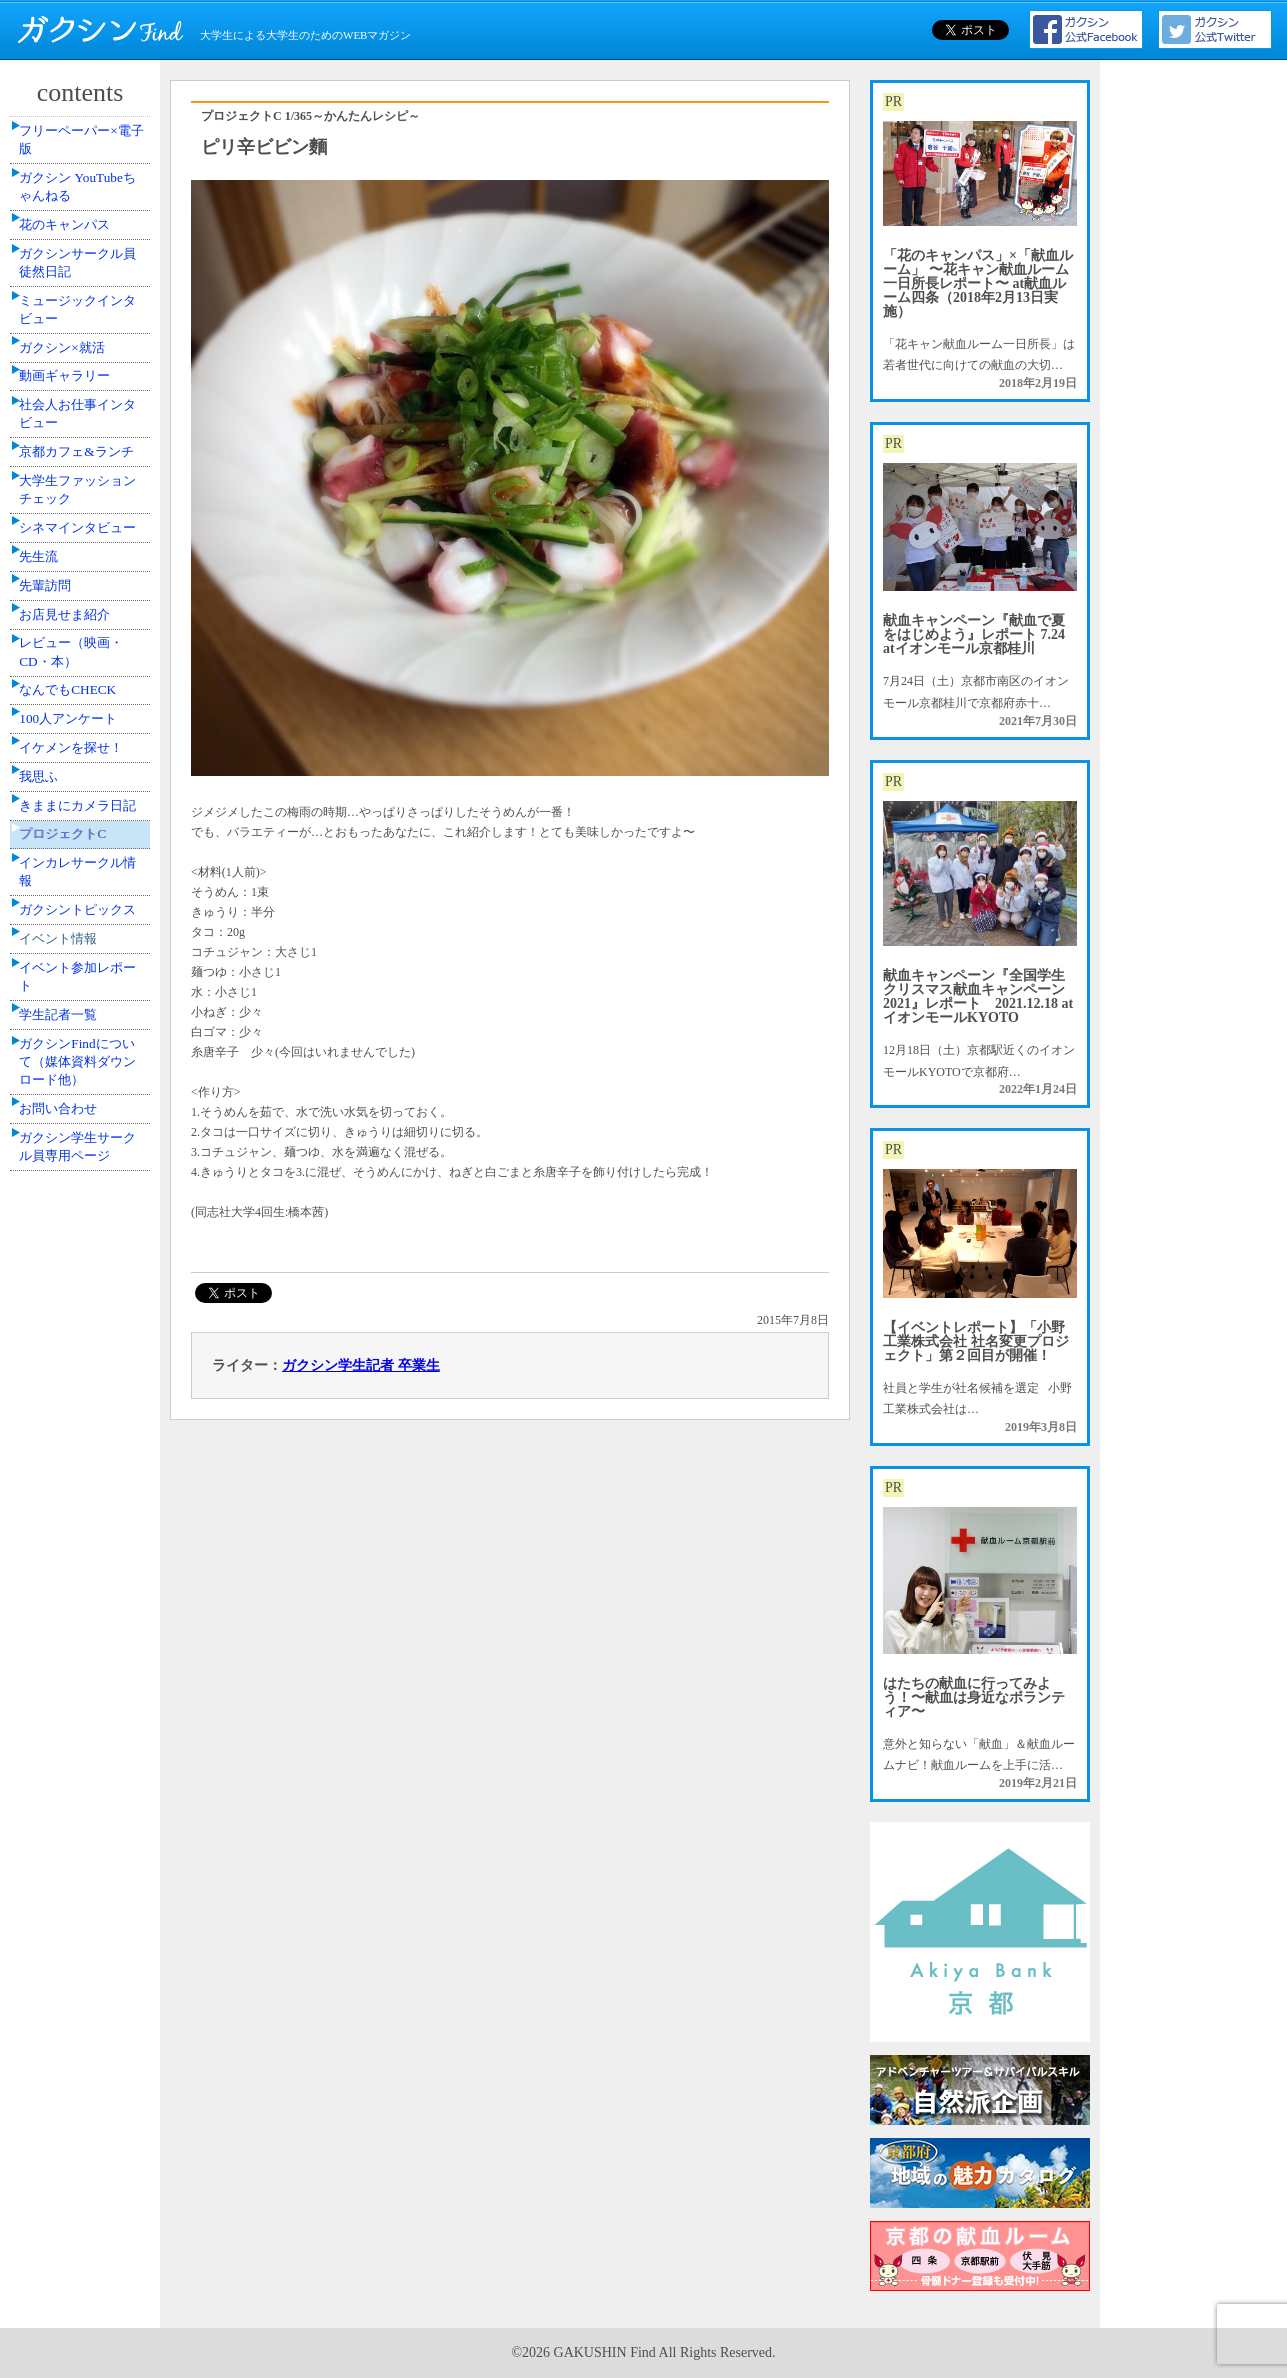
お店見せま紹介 (77, 872)
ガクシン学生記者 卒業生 (361, 1365)
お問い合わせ (71, 1632)
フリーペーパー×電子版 (86, 148)
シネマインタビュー (83, 727)
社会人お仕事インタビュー (83, 537)
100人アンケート (80, 1026)
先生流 (53, 782)
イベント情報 (71, 1397)
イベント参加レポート (83, 1451)
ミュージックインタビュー (83, 383)
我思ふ (53, 1116)
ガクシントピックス (83, 1342)
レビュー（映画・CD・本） (83, 926)
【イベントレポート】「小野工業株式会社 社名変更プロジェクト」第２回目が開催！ (976, 1341)
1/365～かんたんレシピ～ (352, 116)
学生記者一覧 (71, 1505)
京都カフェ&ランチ (81, 600)
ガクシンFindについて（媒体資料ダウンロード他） (83, 1568)
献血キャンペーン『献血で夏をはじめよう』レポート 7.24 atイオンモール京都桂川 (974, 634)
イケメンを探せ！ (83, 1071)
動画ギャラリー (77, 483)
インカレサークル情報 (83, 1279)
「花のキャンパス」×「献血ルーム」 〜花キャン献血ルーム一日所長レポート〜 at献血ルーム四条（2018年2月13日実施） (978, 283)
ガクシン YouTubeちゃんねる (82, 211)
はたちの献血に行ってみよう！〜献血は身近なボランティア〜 (974, 1697)
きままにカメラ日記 (83, 1170)
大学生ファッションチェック (83, 664)
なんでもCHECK (79, 981)
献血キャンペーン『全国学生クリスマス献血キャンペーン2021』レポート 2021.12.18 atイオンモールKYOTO (978, 996)
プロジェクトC (75, 1225)
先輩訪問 (59, 827)
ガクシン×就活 (74, 438)
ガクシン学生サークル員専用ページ (83, 1686)
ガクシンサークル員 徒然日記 (83, 320)
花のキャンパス (77, 266)
